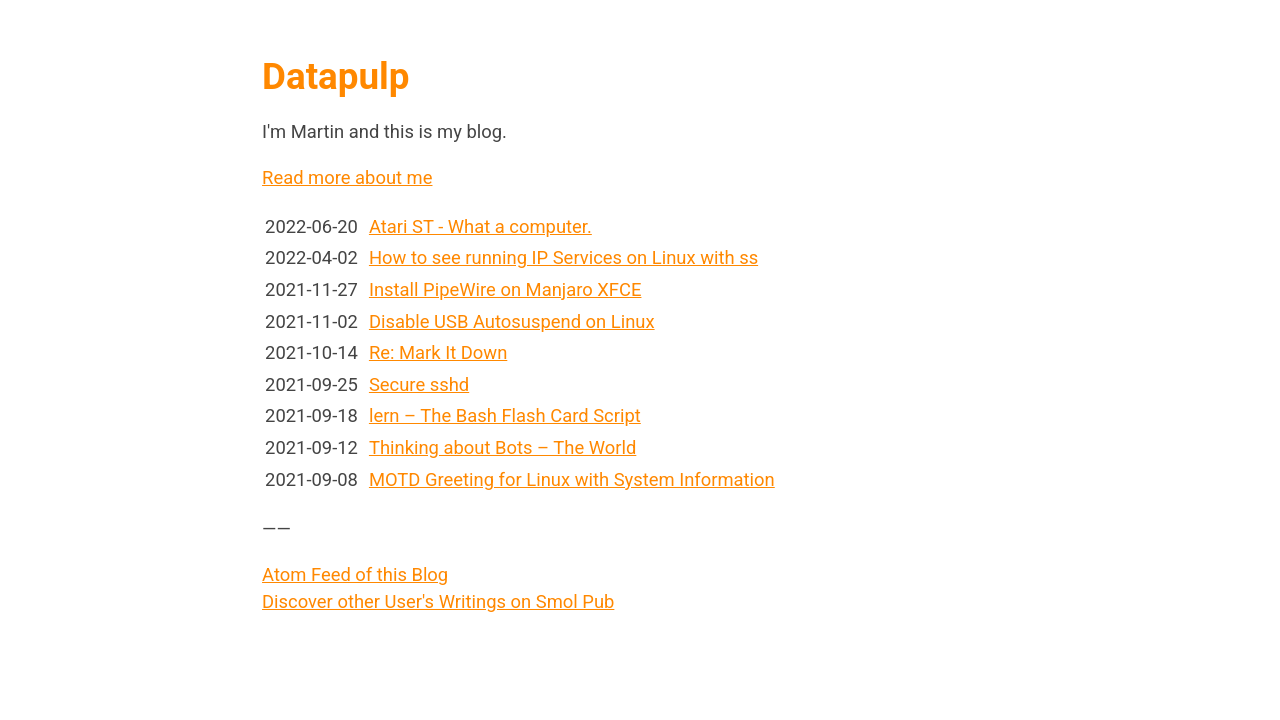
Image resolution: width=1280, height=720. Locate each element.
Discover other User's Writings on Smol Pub (438, 601)
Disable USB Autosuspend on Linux (512, 321)
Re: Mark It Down (438, 352)
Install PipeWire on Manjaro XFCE (505, 289)
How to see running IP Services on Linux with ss (563, 257)
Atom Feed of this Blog (355, 574)
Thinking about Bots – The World (502, 447)
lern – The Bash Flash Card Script (505, 415)
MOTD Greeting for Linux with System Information (572, 479)
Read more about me (347, 177)
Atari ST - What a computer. (480, 226)
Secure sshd (419, 384)
